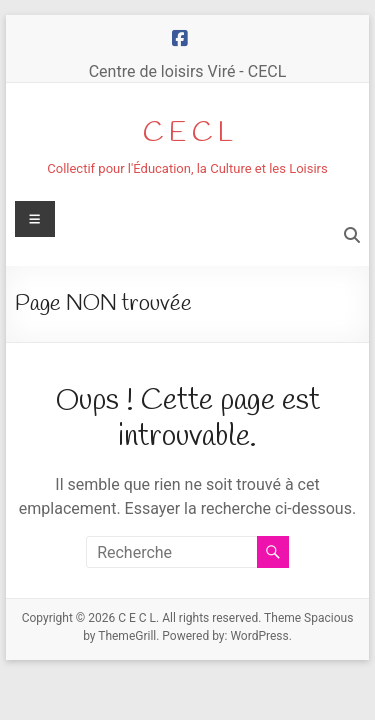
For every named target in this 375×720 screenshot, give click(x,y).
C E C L (188, 133)
